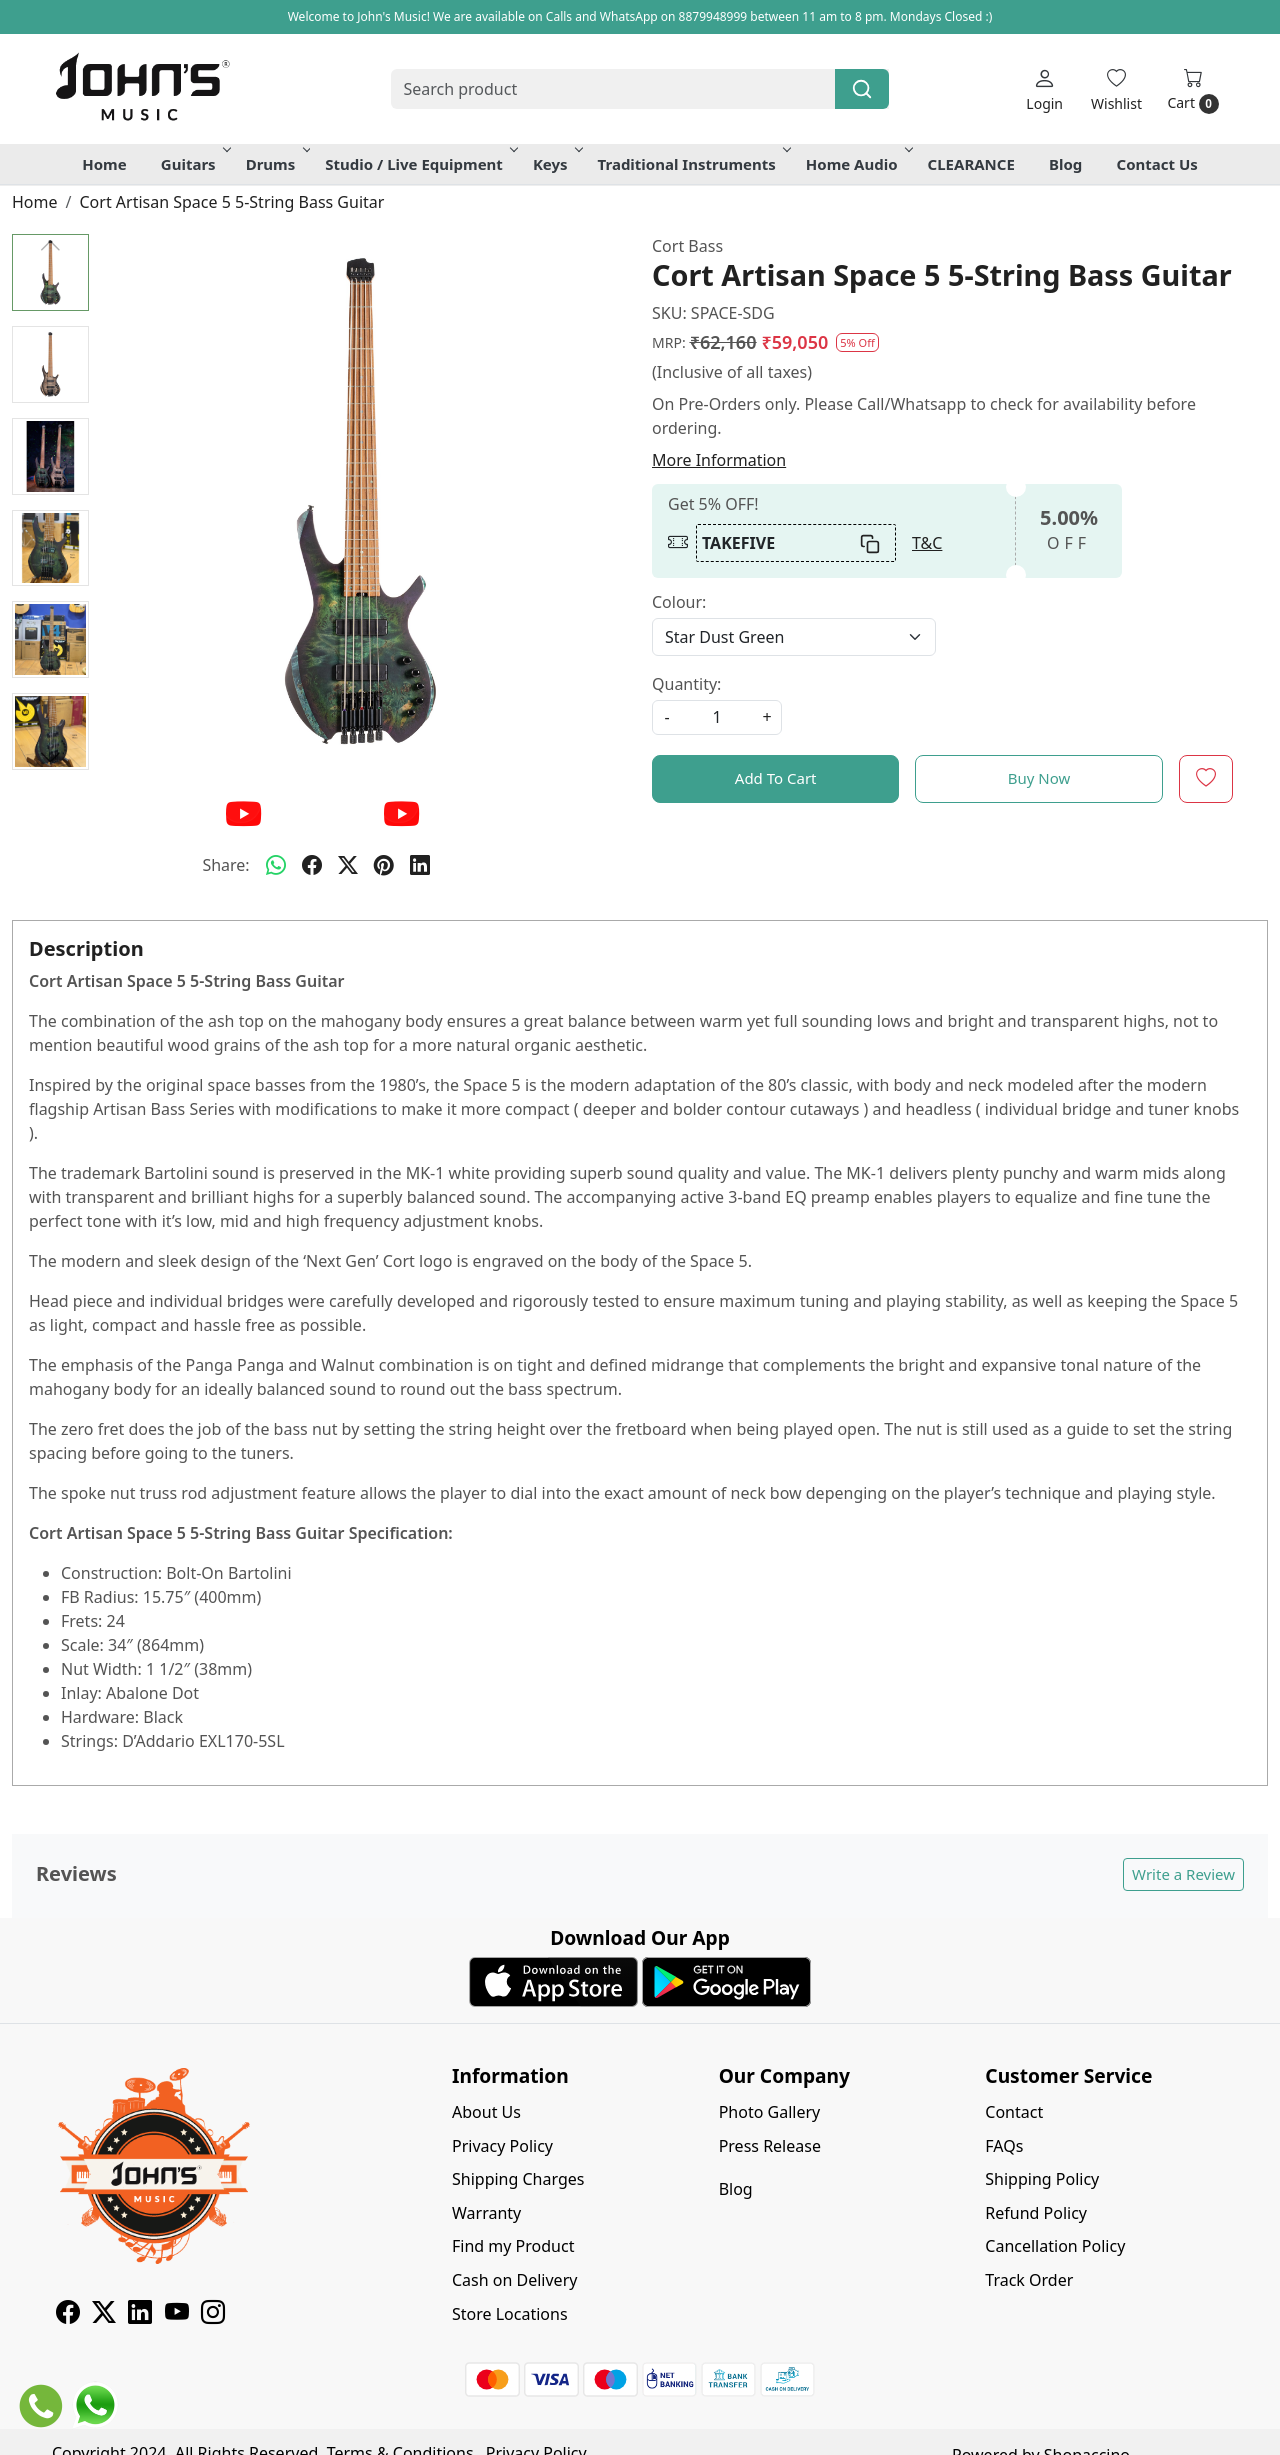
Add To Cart (776, 778)
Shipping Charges (518, 2179)
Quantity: (686, 684)
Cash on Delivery (514, 2280)
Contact (1014, 2112)
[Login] (1044, 89)
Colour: (679, 602)
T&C (927, 543)
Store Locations (510, 2314)
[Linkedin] (140, 2315)
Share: (225, 865)
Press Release (770, 2146)
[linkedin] (420, 865)
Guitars (194, 164)
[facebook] (312, 865)
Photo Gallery (770, 2112)
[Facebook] (68, 2315)
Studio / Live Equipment (420, 164)
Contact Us (1157, 164)
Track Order (1029, 2280)
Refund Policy (1036, 2213)
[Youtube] (177, 2315)
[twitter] (348, 865)
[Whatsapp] (276, 865)
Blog (1065, 164)
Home (104, 164)
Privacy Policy (502, 2146)
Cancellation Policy (1055, 2246)
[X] (104, 2315)
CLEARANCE (971, 164)
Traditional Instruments (693, 164)
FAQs (1004, 2146)
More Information (719, 460)
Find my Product (513, 2246)
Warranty (486, 2213)
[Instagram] (213, 2315)
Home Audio (858, 164)
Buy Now (1039, 778)
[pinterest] (384, 865)
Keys (556, 164)
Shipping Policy (1042, 2179)
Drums (277, 164)
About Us (486, 2112)
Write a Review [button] (1183, 1874)
